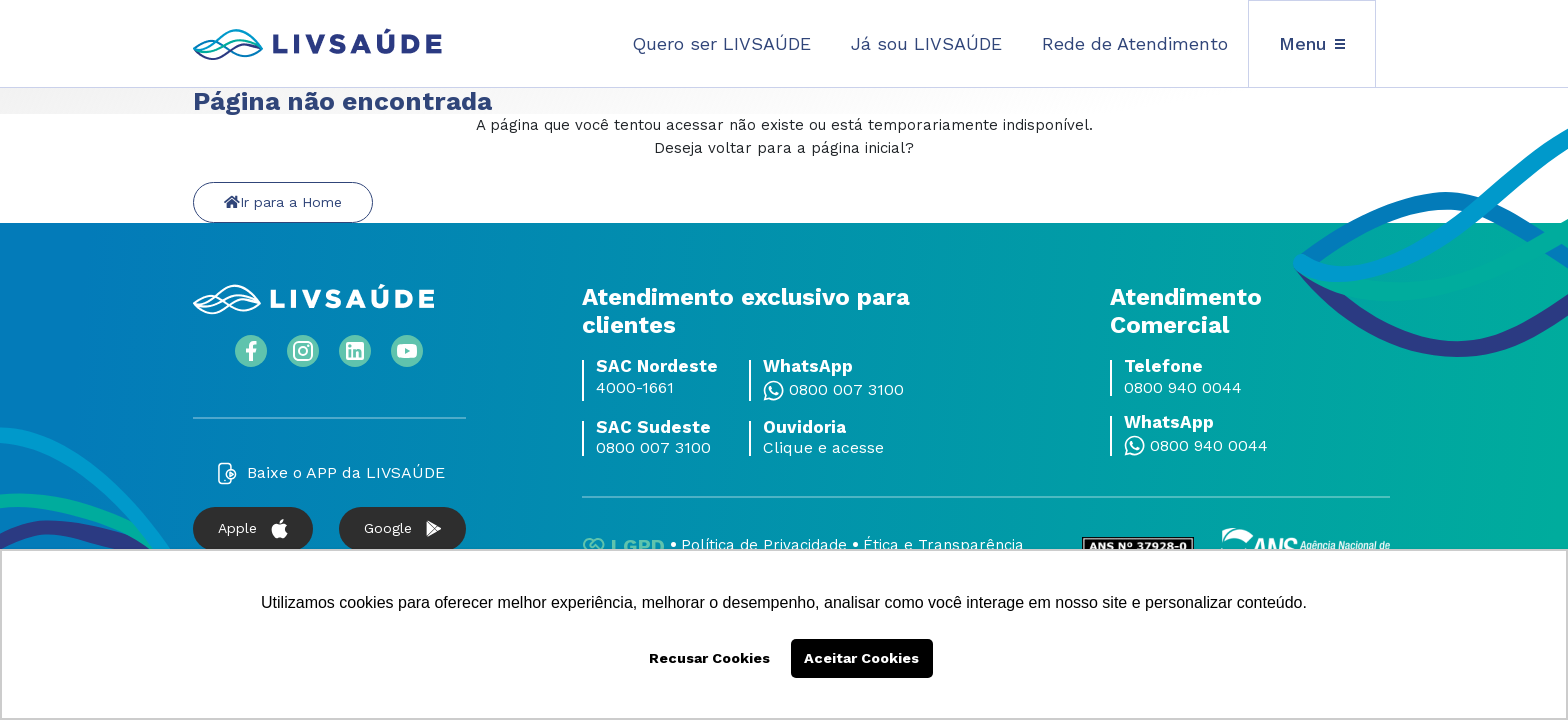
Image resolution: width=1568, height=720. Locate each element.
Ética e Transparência (943, 545)
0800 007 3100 (846, 390)
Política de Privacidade (764, 545)
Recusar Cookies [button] (709, 658)
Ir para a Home (283, 202)
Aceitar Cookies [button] (861, 658)
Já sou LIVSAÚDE (926, 43)
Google (402, 528)
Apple (253, 529)
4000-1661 (635, 388)
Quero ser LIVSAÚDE (721, 43)
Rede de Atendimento (1135, 43)
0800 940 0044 (1183, 388)
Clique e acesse (823, 448)
